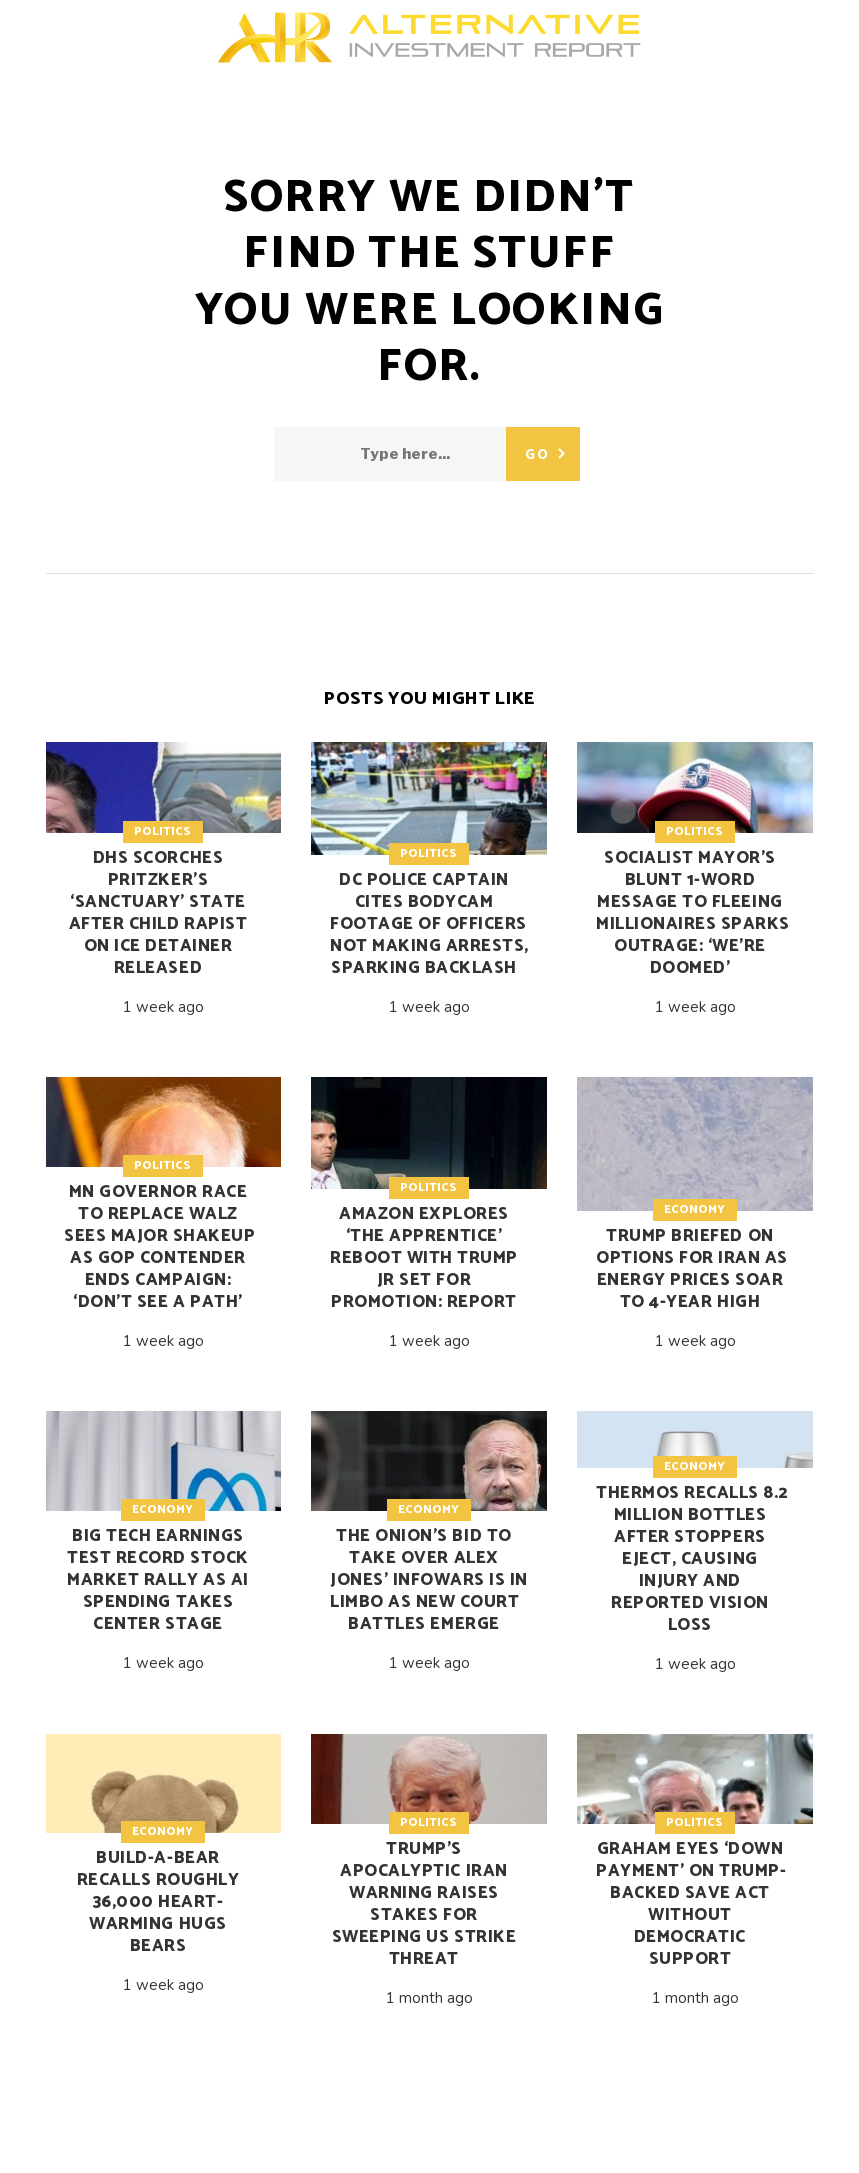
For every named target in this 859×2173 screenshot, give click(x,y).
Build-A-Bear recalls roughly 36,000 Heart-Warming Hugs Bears (158, 1902)
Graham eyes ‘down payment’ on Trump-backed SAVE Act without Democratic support (691, 1904)
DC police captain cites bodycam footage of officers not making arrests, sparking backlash (429, 924)
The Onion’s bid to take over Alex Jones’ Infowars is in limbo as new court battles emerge (429, 1580)
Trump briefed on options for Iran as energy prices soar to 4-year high (692, 1269)
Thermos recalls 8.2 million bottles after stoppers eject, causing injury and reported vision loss (692, 1559)
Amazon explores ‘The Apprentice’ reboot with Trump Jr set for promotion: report (424, 1258)
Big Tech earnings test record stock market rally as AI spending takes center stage (158, 1580)
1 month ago (429, 1998)
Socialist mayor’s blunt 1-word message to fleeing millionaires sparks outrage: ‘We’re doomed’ (693, 913)
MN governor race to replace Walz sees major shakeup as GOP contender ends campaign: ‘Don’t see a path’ (159, 1247)
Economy (694, 1209)
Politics (162, 831)
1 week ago (163, 1007)
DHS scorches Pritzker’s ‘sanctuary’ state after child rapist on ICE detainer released (158, 913)
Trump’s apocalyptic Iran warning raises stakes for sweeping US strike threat (424, 1904)
